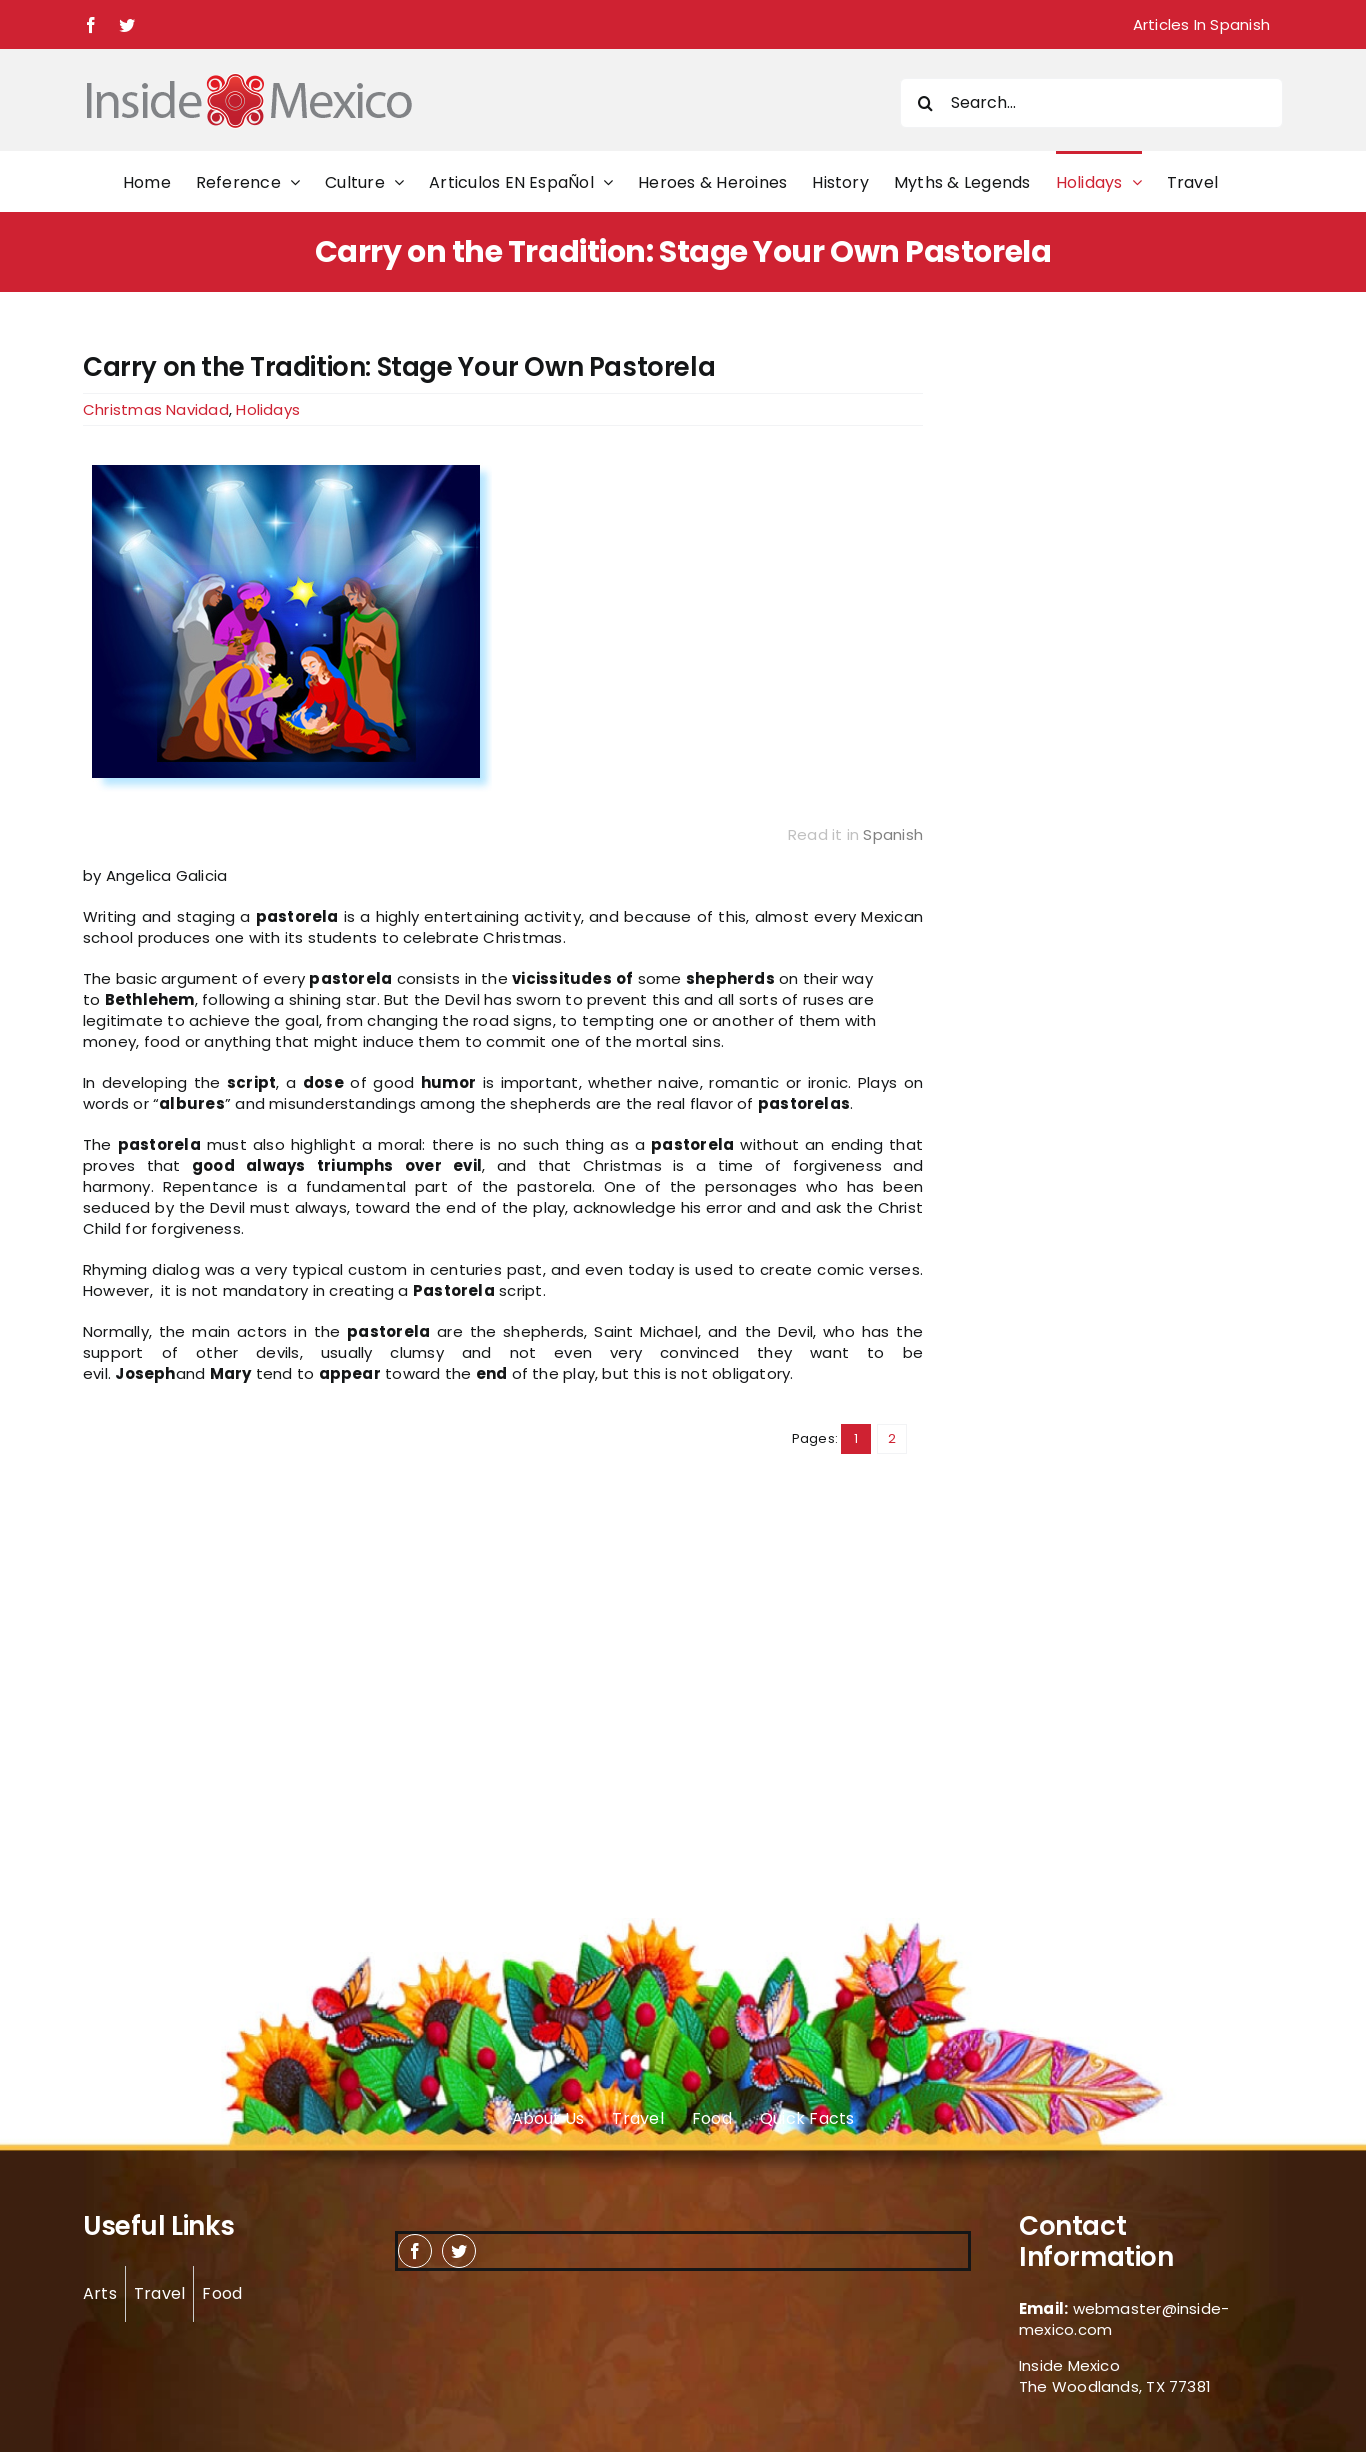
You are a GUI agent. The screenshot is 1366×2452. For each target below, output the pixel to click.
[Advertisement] (1075, 652)
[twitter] (459, 2251)
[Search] (925, 103)
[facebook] (415, 2251)
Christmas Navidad (156, 409)
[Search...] (1091, 103)
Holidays (268, 409)
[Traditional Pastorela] (503, 624)
